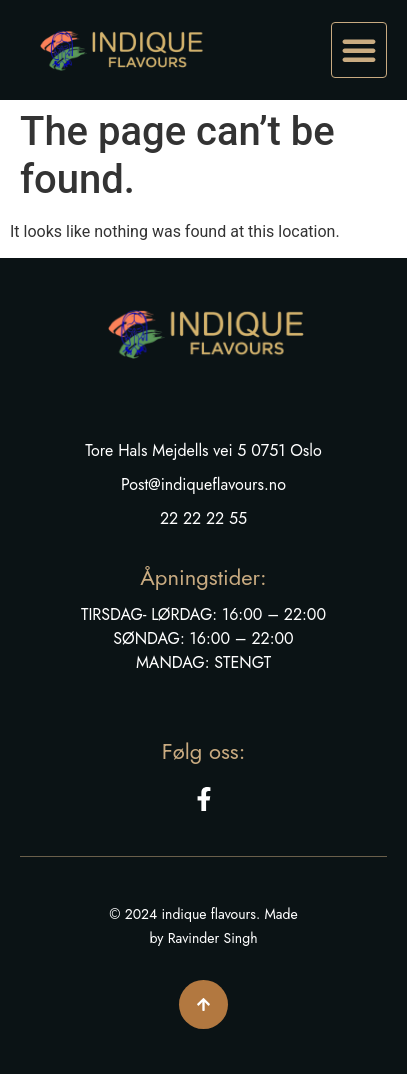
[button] (359, 50)
